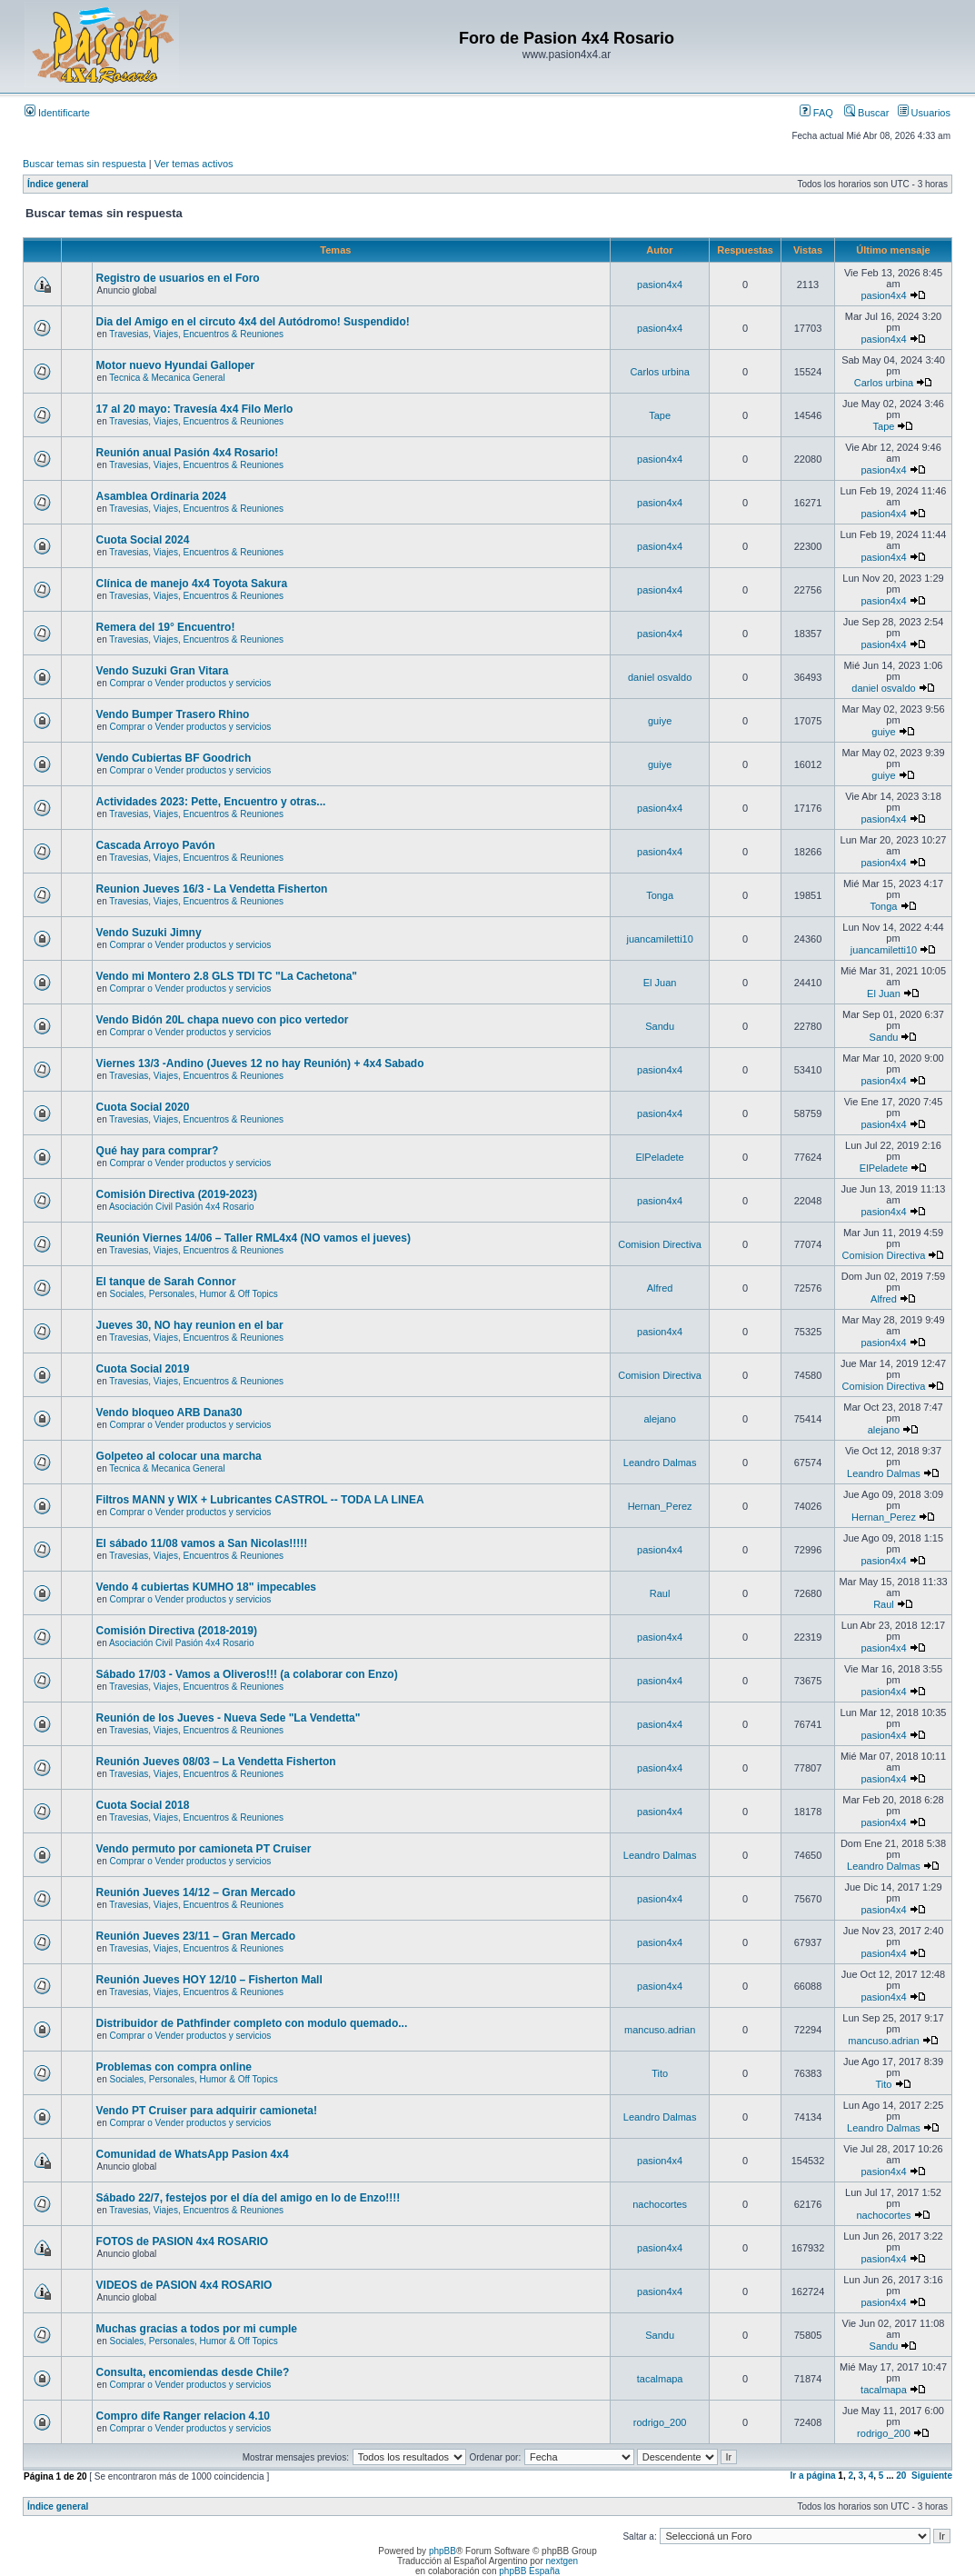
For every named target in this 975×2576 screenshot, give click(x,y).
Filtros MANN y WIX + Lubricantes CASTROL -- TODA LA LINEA (260, 1499)
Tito (660, 2073)
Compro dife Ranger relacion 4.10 (183, 2416)
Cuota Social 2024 (143, 540)
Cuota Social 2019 (143, 1369)
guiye (660, 720)
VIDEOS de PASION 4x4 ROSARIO (184, 2285)
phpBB (442, 2551)
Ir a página (813, 2476)
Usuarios (924, 112)
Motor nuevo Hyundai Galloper (175, 365)
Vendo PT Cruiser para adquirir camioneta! (206, 2110)
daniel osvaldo (659, 677)
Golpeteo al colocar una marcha (179, 1456)
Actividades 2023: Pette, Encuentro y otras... (211, 801)
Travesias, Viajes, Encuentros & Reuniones (196, 334)
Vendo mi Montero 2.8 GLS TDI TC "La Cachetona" (226, 976)
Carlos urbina (659, 371)
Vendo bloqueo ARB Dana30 (169, 1412)
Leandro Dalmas (660, 1462)
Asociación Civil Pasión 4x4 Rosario (181, 1207)
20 (901, 2476)
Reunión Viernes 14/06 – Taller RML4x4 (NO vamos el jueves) (253, 1238)
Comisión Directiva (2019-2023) (176, 1194)
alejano (659, 1418)
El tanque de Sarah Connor (166, 1281)
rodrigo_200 (660, 2422)
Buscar (866, 112)
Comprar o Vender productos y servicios (191, 683)
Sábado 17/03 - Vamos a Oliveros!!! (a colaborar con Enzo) (247, 1674)
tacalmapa (660, 2378)
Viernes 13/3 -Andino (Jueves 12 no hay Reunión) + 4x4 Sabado (260, 1063)
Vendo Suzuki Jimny (149, 932)
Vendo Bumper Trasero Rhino (173, 714)
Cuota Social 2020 (143, 1107)
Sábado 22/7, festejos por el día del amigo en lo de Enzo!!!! (248, 2198)
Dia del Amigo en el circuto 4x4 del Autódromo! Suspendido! (253, 321)
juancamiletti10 (659, 939)
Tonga (659, 895)
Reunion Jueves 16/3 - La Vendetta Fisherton (212, 889)
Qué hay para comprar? (157, 1150)
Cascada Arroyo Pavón (155, 845)
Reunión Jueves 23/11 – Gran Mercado (195, 1936)
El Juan (660, 982)
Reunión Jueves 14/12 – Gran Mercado (195, 1892)
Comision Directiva (659, 1244)
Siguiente (931, 2476)
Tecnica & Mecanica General (166, 378)
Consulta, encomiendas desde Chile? (193, 2372)
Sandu (659, 1026)
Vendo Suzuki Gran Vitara (162, 670)
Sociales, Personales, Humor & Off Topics (194, 1294)
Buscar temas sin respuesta (84, 163)
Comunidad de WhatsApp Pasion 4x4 (192, 2154)
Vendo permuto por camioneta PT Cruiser (204, 1848)
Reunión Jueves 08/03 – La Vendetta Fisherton (216, 1761)
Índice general (57, 184)
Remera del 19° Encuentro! (165, 627)
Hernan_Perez (660, 1506)
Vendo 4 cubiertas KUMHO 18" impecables (206, 1587)
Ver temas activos (194, 163)
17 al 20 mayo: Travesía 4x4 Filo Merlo (194, 409)
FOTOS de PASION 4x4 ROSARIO (182, 2241)
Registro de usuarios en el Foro (178, 278)
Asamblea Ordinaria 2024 (161, 496)
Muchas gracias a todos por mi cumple (196, 2328)
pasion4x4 (659, 284)
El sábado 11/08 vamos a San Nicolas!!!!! (202, 1543)
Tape (660, 415)
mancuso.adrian (659, 2029)
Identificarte (57, 112)
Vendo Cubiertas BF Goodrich (174, 758)
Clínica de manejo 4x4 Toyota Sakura (192, 583)
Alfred (660, 1288)
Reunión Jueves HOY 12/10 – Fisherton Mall (209, 1979)
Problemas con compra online (174, 2067)
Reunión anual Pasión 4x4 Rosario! (187, 452)
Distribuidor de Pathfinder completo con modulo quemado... (252, 2023)
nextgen (562, 2561)
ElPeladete (660, 1157)
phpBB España (529, 2571)
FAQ (816, 112)
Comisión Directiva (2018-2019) (176, 1630)
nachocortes (659, 2204)
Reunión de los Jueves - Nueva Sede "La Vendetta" (228, 1718)
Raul (660, 1593)
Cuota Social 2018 (143, 1805)
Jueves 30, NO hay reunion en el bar (190, 1325)
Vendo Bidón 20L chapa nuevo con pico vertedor (222, 1019)
